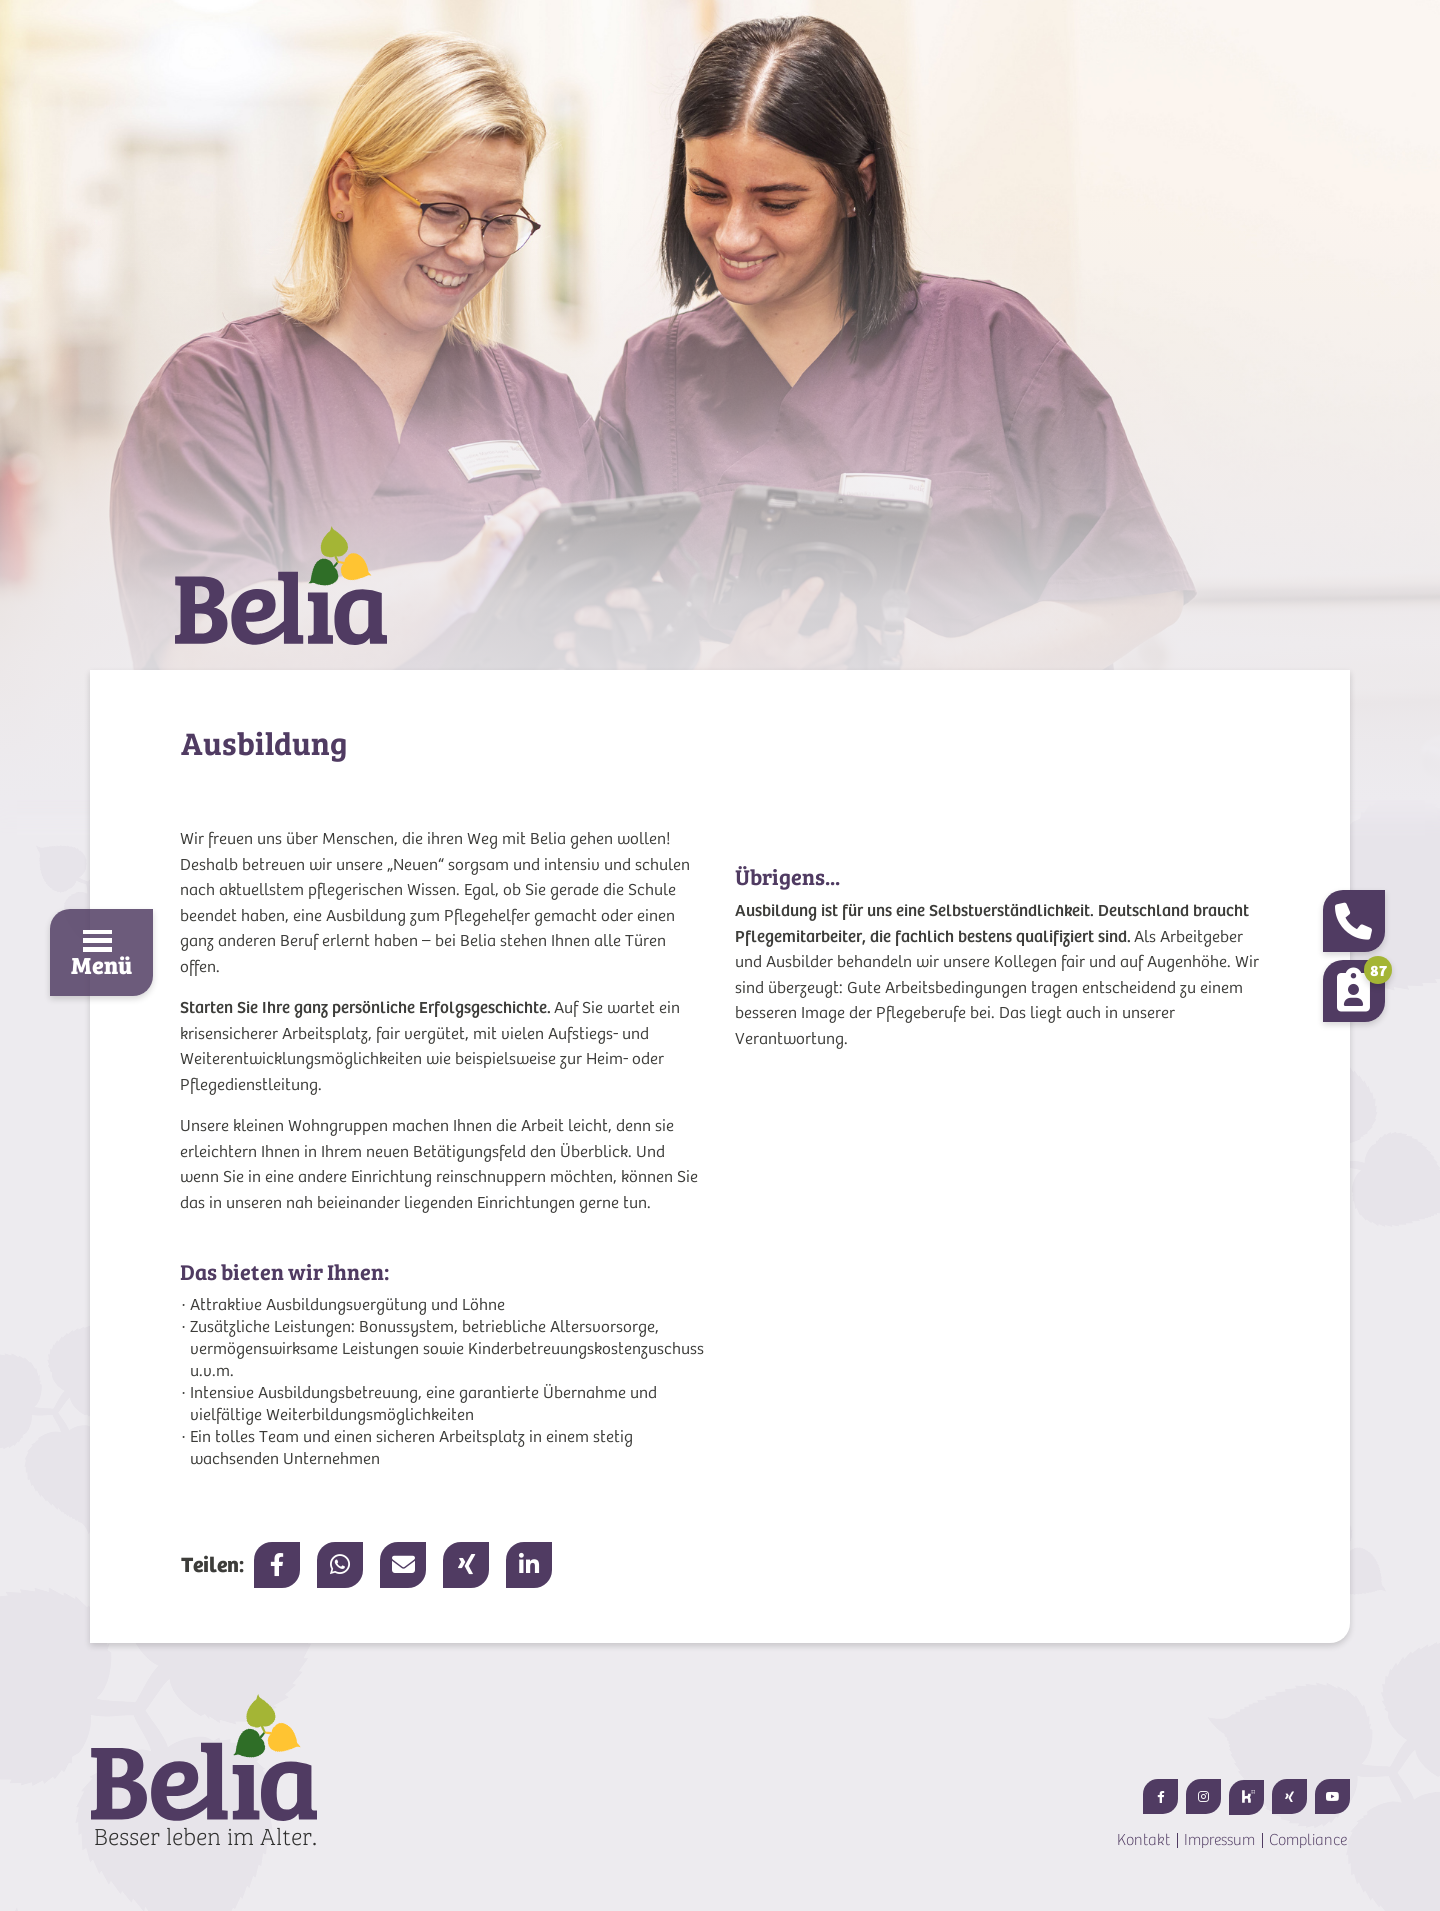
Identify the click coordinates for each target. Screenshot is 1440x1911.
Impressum (1219, 1840)
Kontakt (1143, 1840)
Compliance (1308, 1840)
